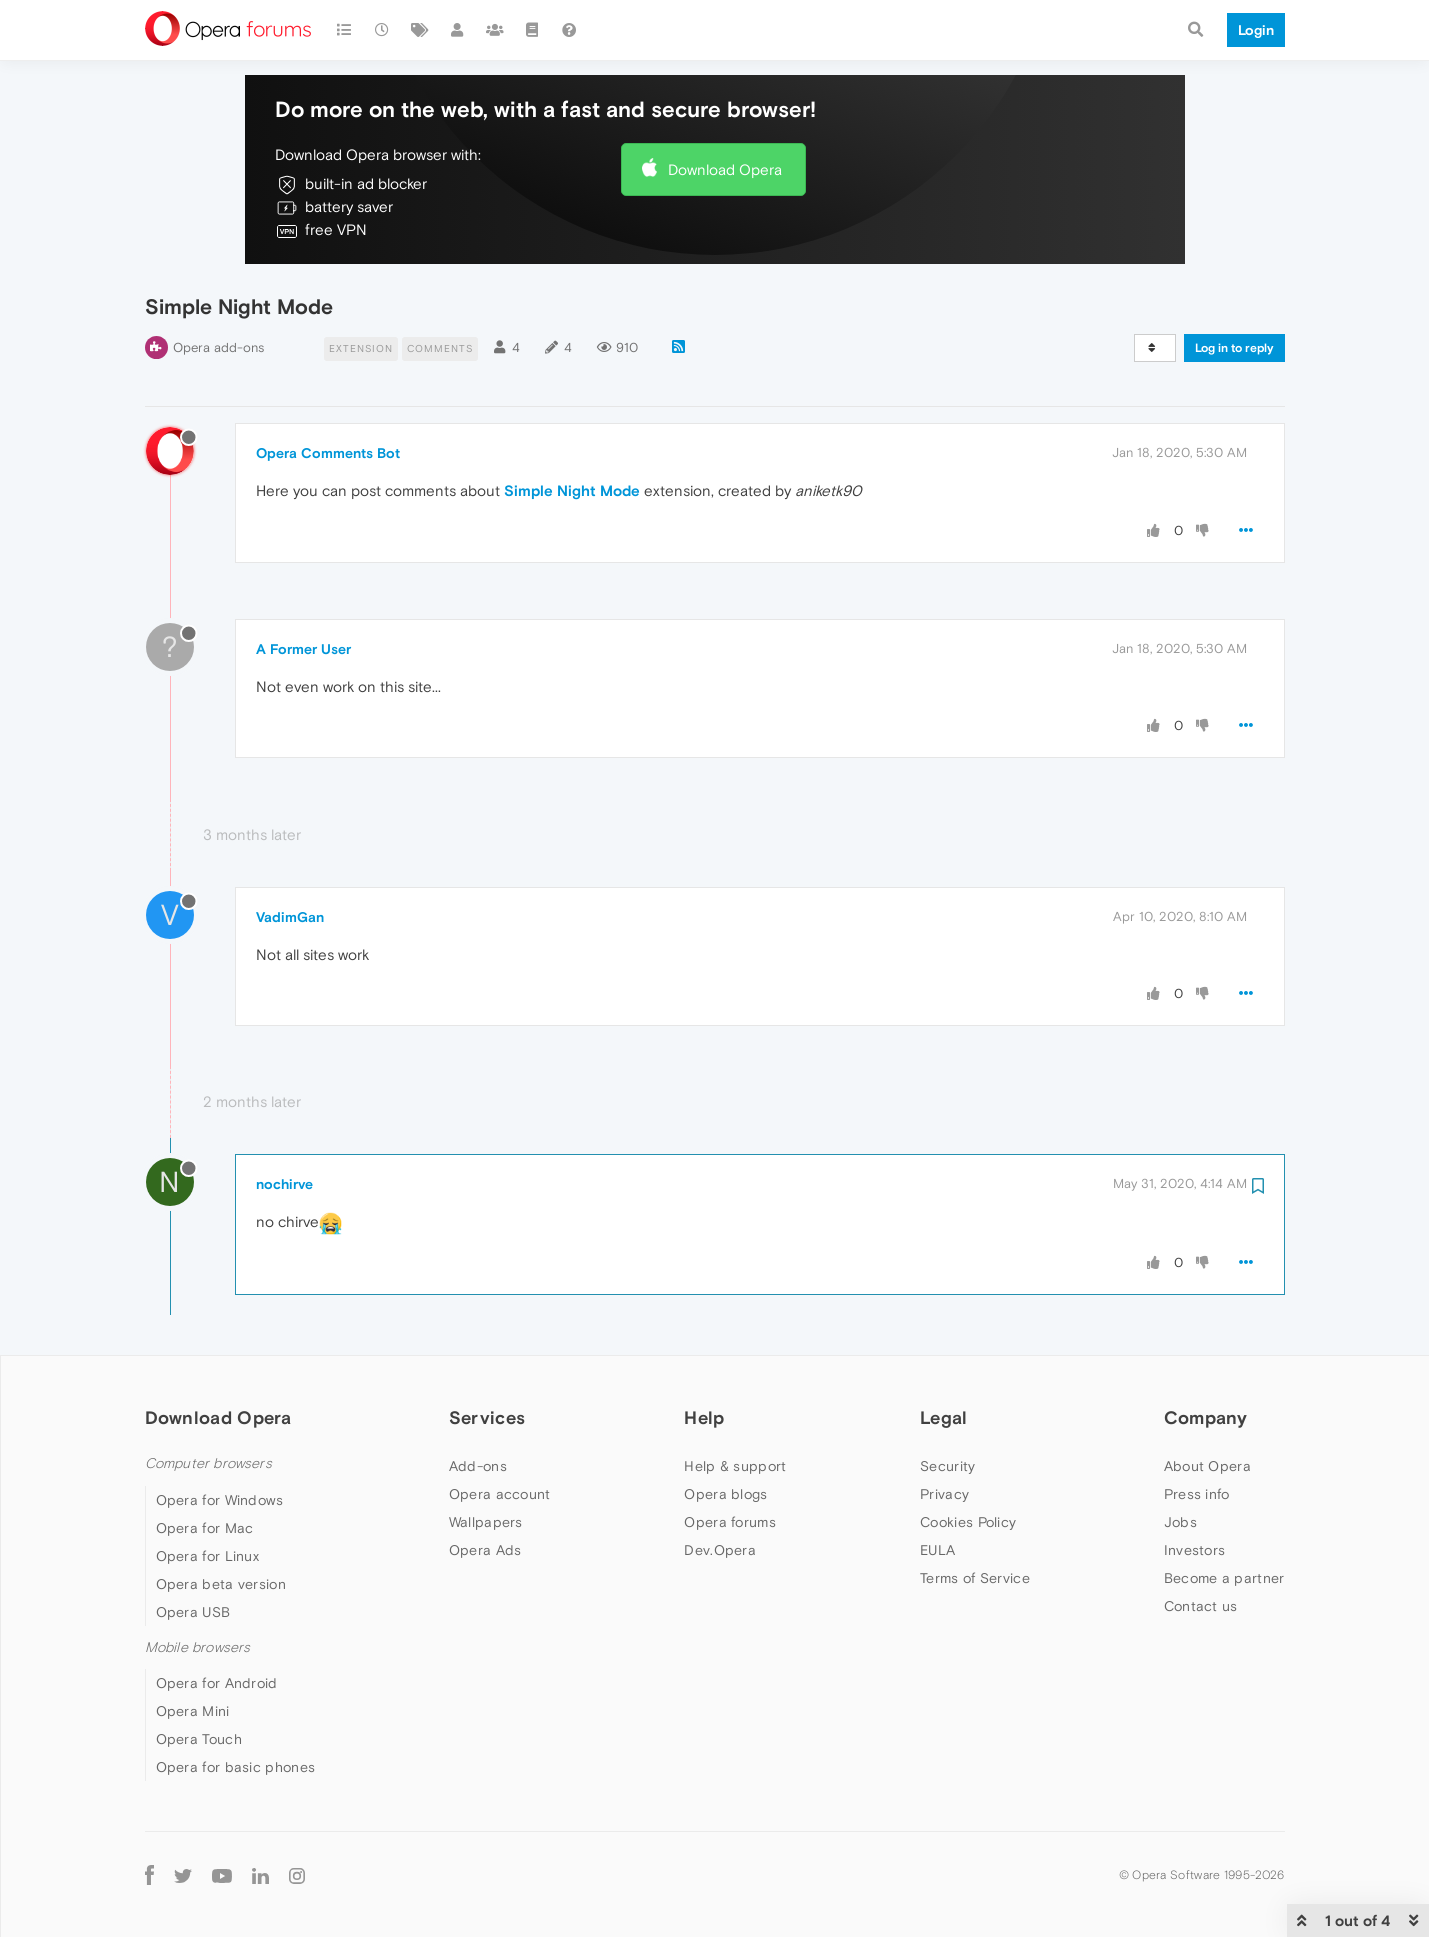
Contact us (1201, 1606)
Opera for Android (217, 1683)
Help (704, 1417)
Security (947, 1466)
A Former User (303, 649)
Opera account (500, 1494)
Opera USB (193, 1612)
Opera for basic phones (236, 1767)
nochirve (284, 1184)
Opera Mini (193, 1711)
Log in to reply (1234, 348)
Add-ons (478, 1466)
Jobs (1180, 1522)
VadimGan (290, 917)
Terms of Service (975, 1578)
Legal (944, 1417)
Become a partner (1224, 1578)
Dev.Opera (720, 1550)
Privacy (944, 1494)
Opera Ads (485, 1550)
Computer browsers (208, 1463)
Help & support (735, 1466)
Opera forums (730, 1522)
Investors (1195, 1550)
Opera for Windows (220, 1500)
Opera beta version (221, 1584)
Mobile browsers (198, 1647)
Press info (1197, 1494)
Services (487, 1417)
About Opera (1207, 1466)
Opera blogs (725, 1494)
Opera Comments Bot (328, 453)
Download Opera (725, 169)
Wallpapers (486, 1522)
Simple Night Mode (572, 490)
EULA (937, 1550)
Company (1206, 1417)
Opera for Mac (205, 1528)
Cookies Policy (968, 1522)
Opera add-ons (218, 347)
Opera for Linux (208, 1556)
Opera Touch (199, 1739)
